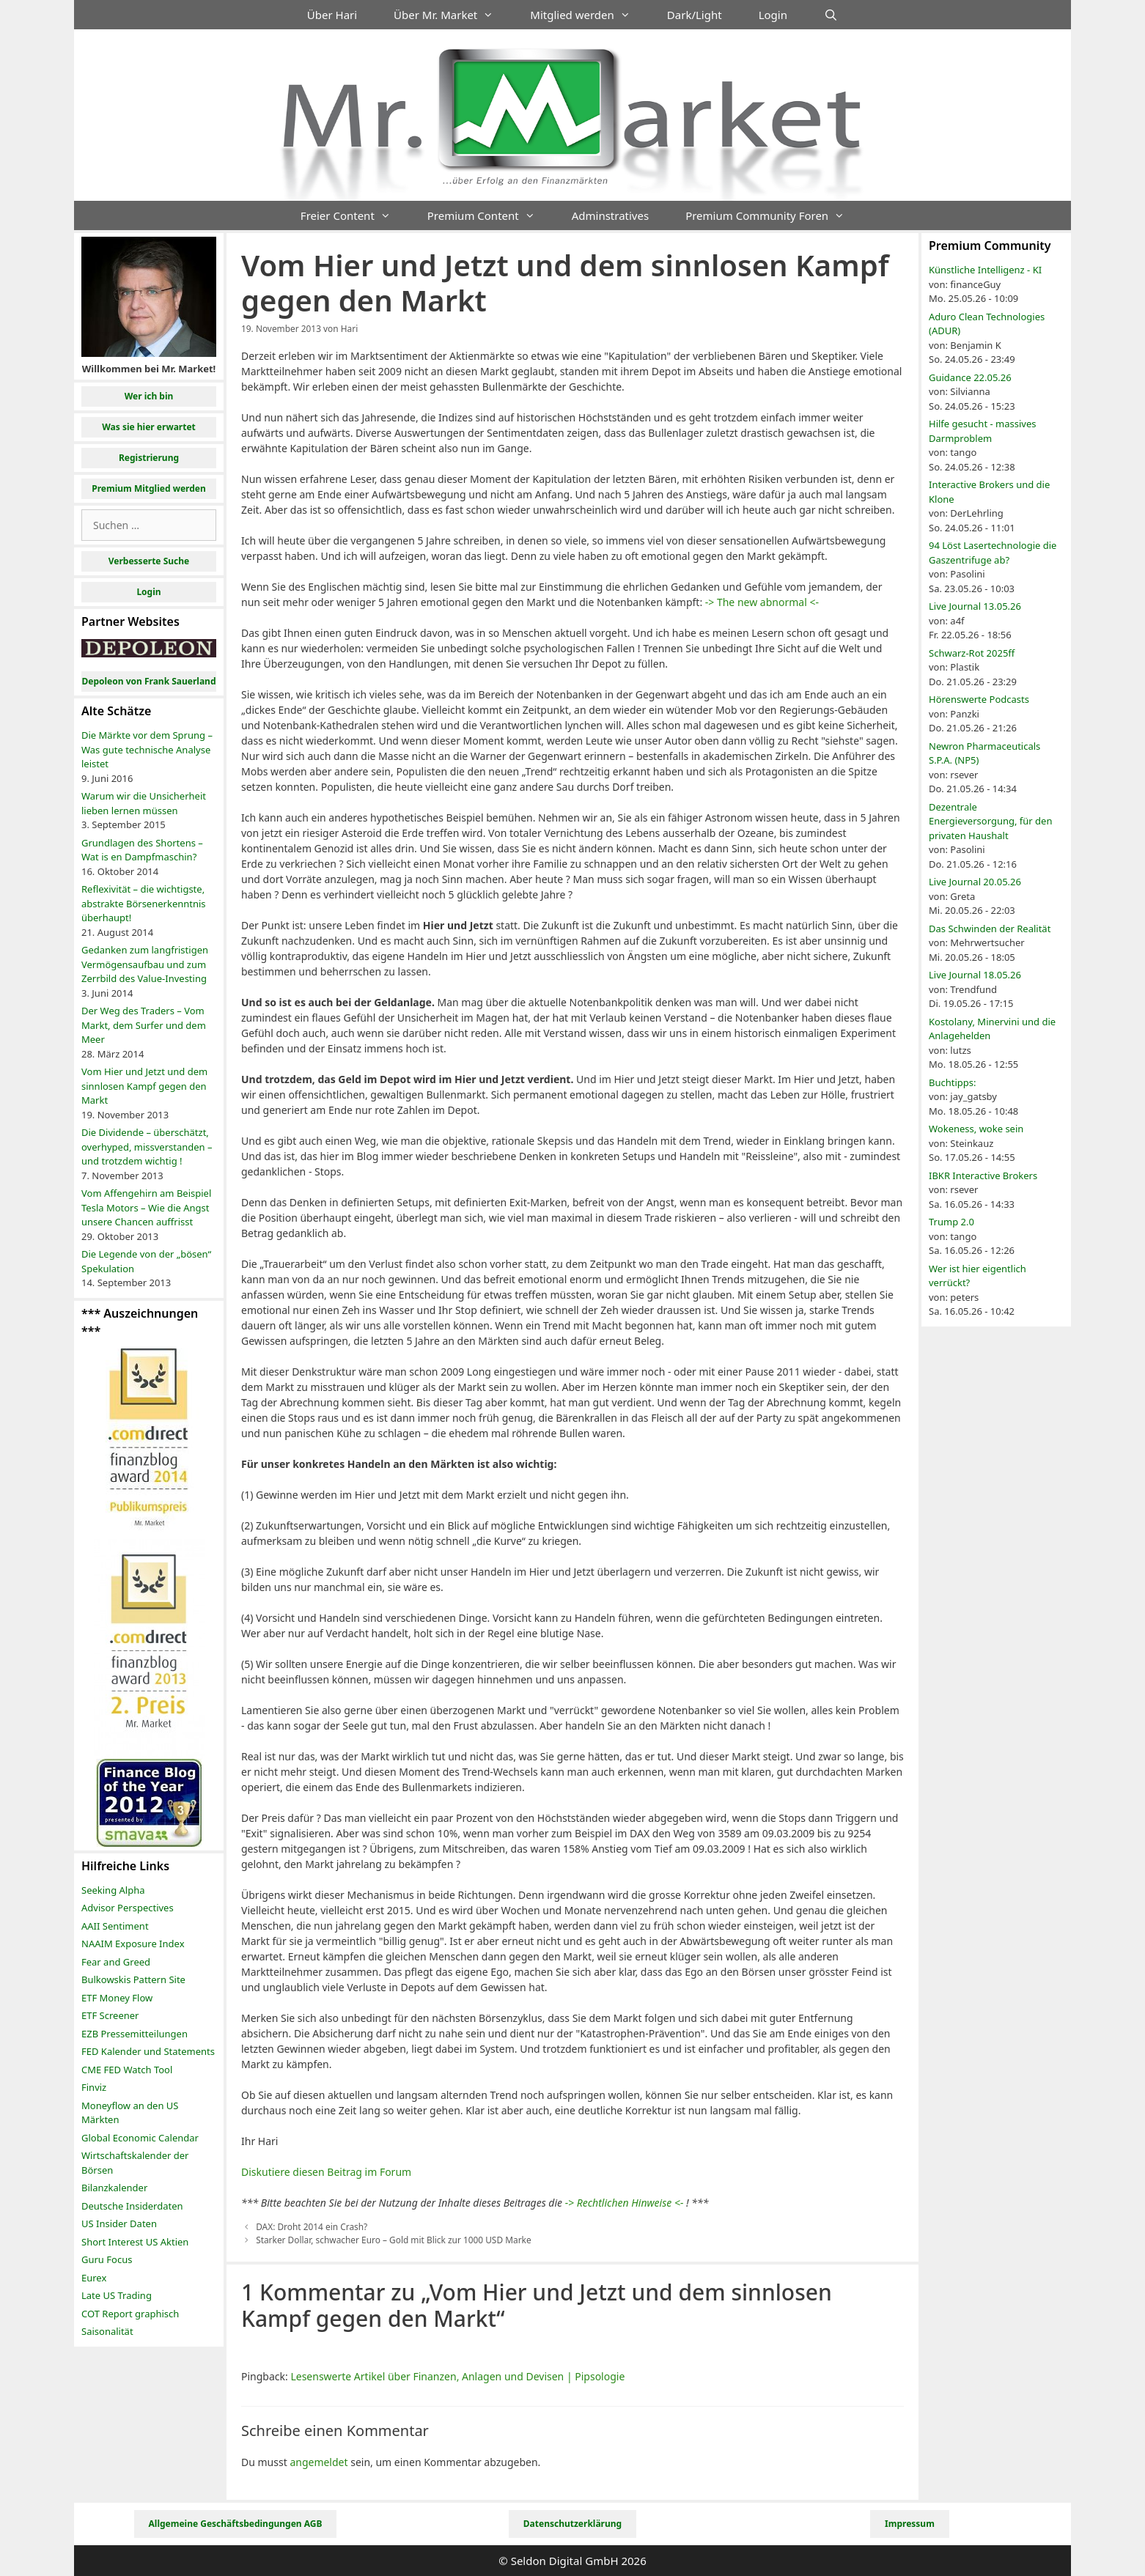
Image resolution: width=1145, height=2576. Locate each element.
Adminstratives (610, 215)
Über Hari (332, 14)
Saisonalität (107, 2331)
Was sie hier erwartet (149, 427)
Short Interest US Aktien (134, 2241)
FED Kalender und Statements (148, 2051)
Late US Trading (116, 2295)
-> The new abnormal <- (762, 602)
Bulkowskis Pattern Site (133, 1979)
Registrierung (149, 457)
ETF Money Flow (116, 1997)
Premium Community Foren (774, 215)
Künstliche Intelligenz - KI (985, 269)
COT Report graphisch (130, 2313)
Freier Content (355, 215)
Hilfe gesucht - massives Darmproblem (982, 431)
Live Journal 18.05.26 (975, 974)
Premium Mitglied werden (149, 488)
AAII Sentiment (115, 1926)
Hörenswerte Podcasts (979, 699)
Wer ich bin (149, 396)
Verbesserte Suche (148, 561)
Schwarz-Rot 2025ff (972, 653)
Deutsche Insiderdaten (132, 2206)
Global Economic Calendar (140, 2137)
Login (773, 14)
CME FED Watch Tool (126, 2069)
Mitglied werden (589, 14)
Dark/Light (694, 14)
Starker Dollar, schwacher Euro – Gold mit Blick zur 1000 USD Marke (393, 2239)
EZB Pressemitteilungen (134, 2033)
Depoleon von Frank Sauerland (148, 681)
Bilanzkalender (114, 2187)
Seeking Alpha (113, 1890)
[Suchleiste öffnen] (831, 14)
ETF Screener (110, 2015)
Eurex (93, 2277)
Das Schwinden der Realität (989, 928)
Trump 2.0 (951, 1221)
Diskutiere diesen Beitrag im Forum (326, 2172)
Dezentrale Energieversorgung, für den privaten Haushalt (990, 821)
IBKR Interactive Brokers (983, 1175)
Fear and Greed (115, 1961)
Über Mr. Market (453, 14)
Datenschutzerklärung (572, 2523)
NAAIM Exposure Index (133, 1943)
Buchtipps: (952, 1082)
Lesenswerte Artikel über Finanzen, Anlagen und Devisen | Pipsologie (457, 2376)
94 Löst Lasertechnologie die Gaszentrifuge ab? (992, 553)
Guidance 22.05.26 (970, 377)
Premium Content (490, 215)
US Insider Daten (119, 2223)
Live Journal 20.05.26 (975, 881)
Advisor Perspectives (127, 1907)
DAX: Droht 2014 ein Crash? (311, 2226)
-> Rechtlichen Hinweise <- (624, 2203)
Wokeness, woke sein (976, 1128)
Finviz (93, 2087)
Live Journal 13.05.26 (975, 606)
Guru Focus (106, 2259)
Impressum (910, 2523)
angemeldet (318, 2462)
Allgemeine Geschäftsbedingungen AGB (236, 2523)
